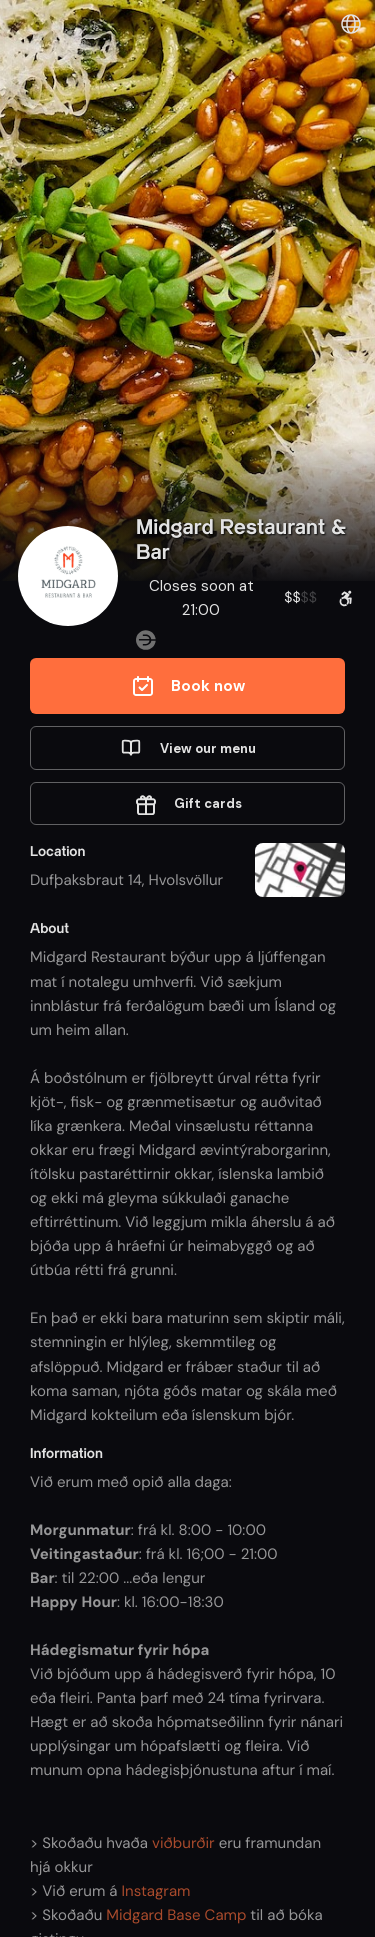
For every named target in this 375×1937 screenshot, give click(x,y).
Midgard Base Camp (176, 1915)
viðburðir (183, 1843)
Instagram (156, 1891)
